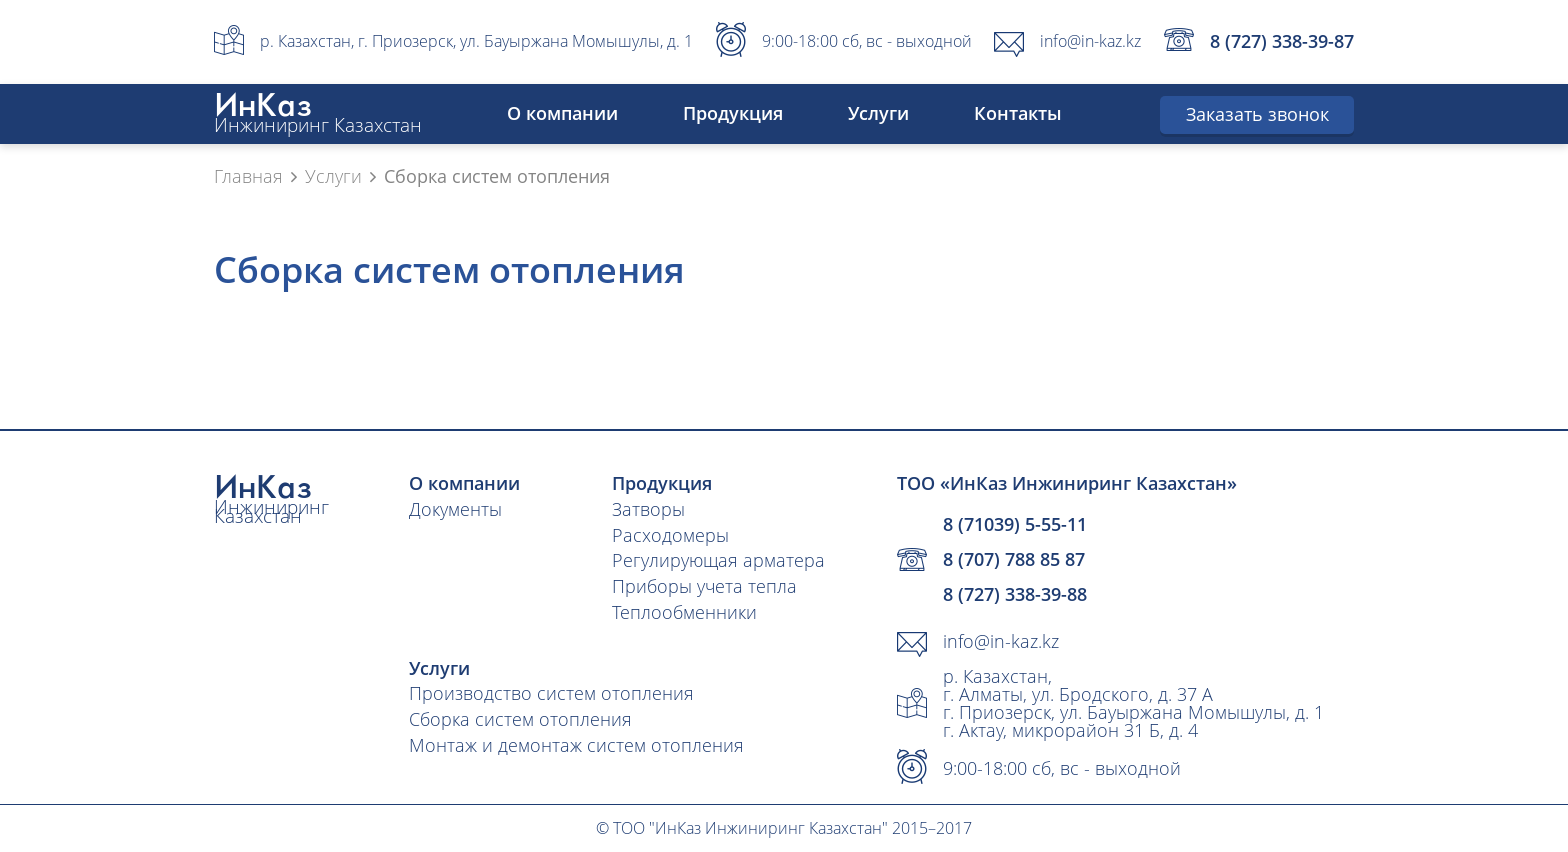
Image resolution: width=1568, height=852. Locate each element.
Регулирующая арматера (718, 560)
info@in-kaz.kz (1090, 41)
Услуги (878, 113)
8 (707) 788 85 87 (1014, 559)
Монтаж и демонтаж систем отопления (576, 745)
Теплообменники (684, 612)
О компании (562, 113)
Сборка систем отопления (520, 719)
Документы (455, 509)
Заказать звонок (1257, 114)
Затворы (648, 509)
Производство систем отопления (551, 693)
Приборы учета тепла (704, 586)
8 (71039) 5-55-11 (1015, 524)
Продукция (733, 113)
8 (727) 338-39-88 (1015, 594)
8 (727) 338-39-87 (1282, 41)
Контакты (1018, 113)
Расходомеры (670, 535)
